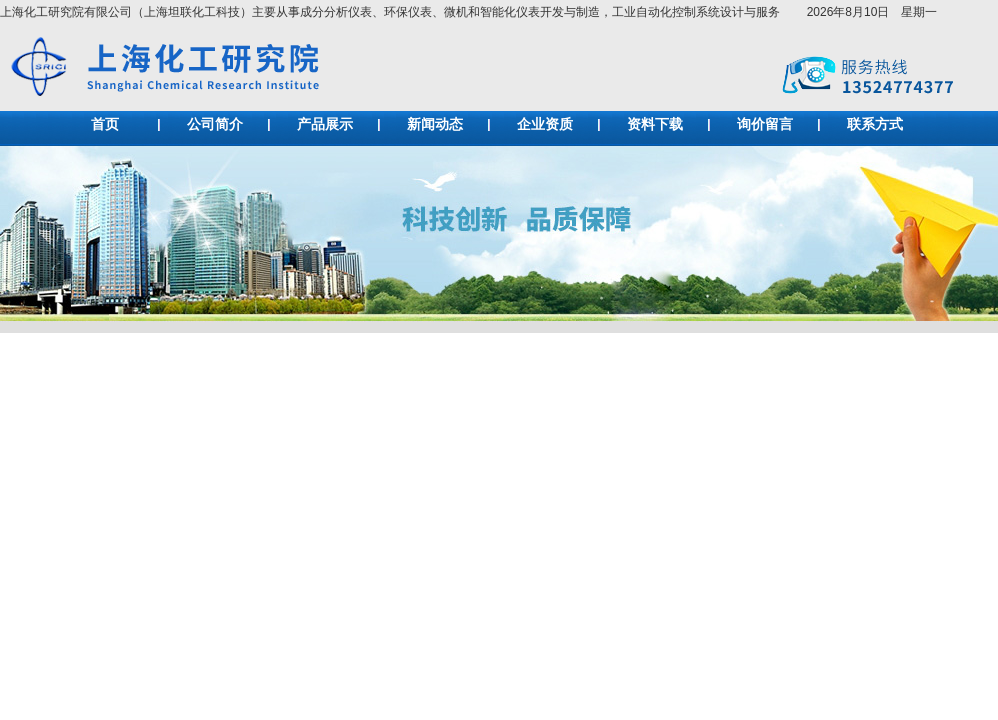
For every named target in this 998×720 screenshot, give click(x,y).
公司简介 (215, 124)
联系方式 (875, 124)
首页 (105, 124)
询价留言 (765, 124)
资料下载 (655, 124)
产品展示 (325, 124)
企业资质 (545, 124)
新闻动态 (435, 124)
